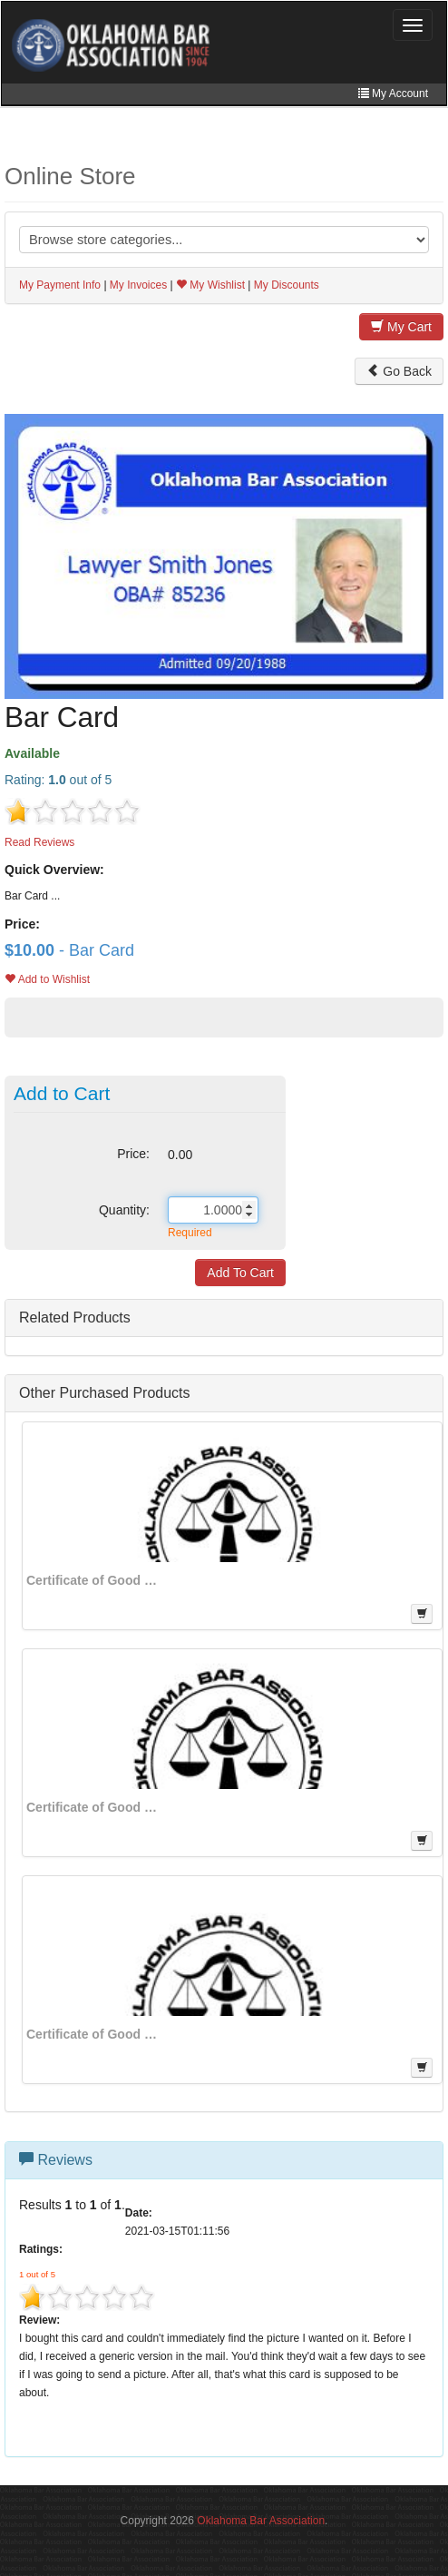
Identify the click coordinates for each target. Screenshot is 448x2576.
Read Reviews (39, 842)
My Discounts (286, 285)
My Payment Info (60, 285)
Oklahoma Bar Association (261, 2520)
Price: (133, 1153)
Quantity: (124, 1210)
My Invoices (138, 285)
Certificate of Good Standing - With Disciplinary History (94, 2034)
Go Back (399, 371)
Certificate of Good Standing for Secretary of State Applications (94, 1580)
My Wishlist (210, 285)
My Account (393, 93)
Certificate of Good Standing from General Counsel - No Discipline (94, 1807)
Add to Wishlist (47, 979)
